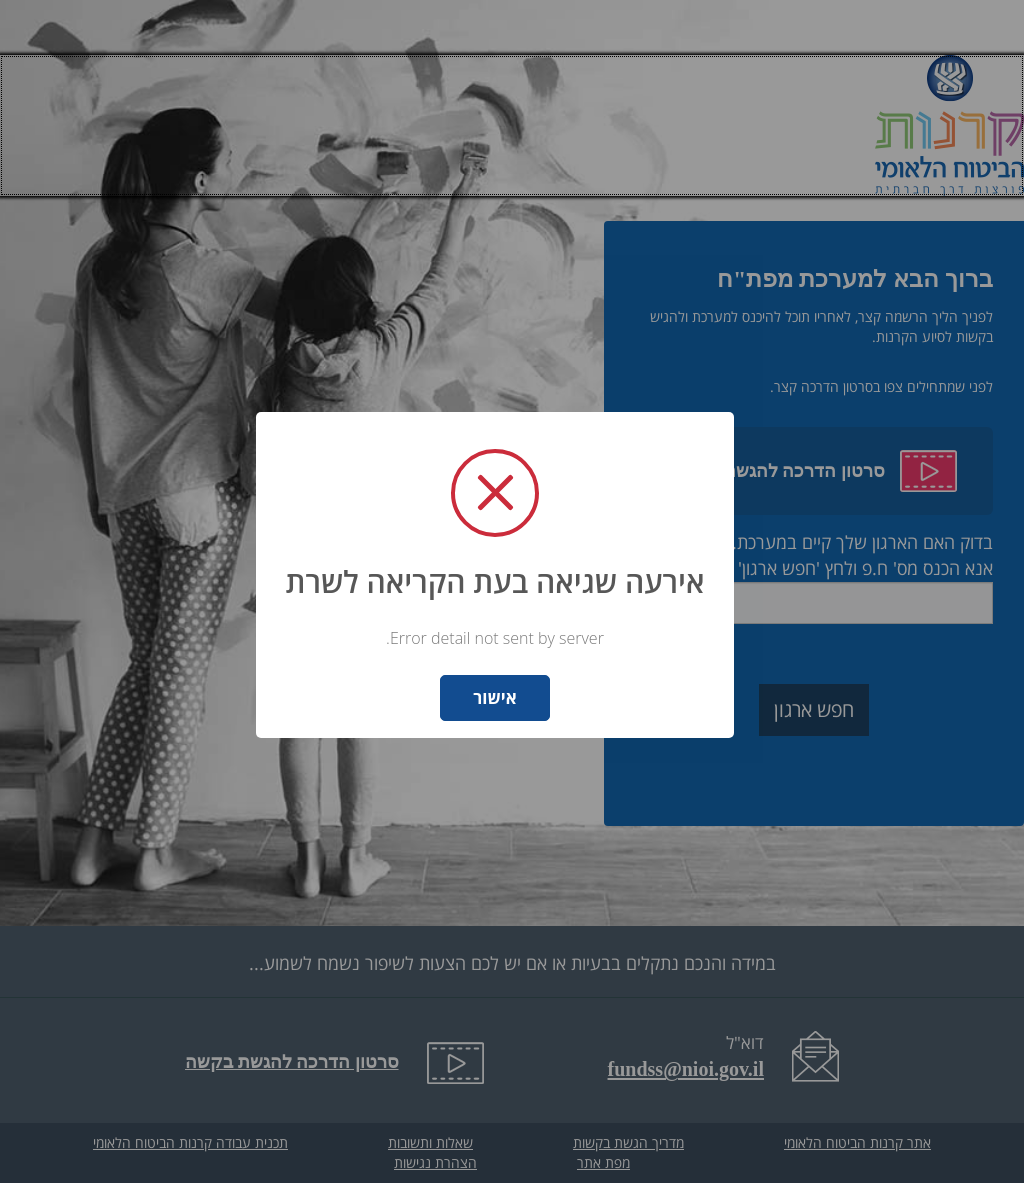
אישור (494, 697)
